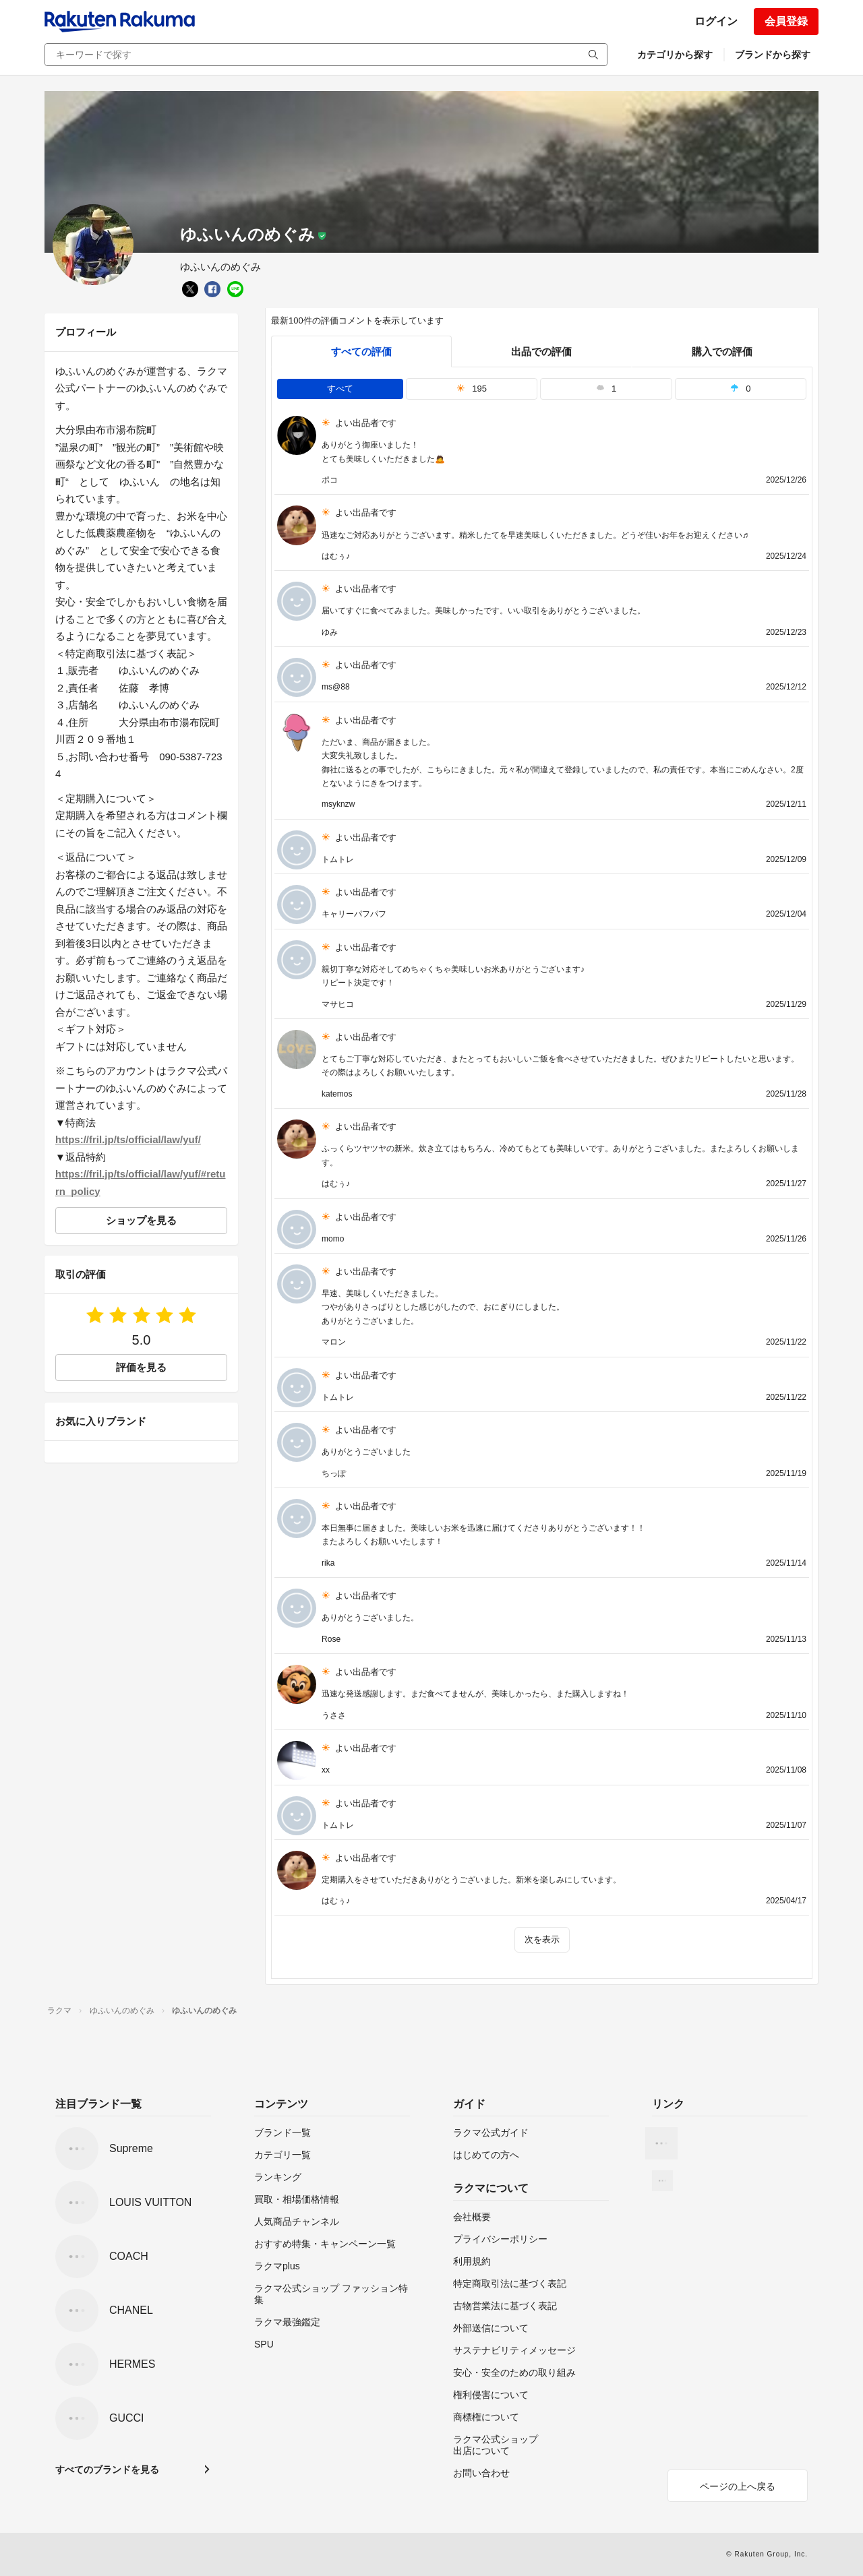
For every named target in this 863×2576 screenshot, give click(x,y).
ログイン (716, 21)
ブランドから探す (772, 54)
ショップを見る (141, 1220)
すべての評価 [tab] (361, 351)
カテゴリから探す (675, 54)
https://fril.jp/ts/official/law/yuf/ (128, 1139)
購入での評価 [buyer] (722, 351)
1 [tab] (606, 389)
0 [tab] (740, 389)
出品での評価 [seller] (541, 351)
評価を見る (141, 1367)
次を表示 (542, 1939)
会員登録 (786, 21)
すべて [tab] (340, 389)
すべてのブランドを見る (107, 2469)
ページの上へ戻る (737, 2486)
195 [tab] (471, 389)
